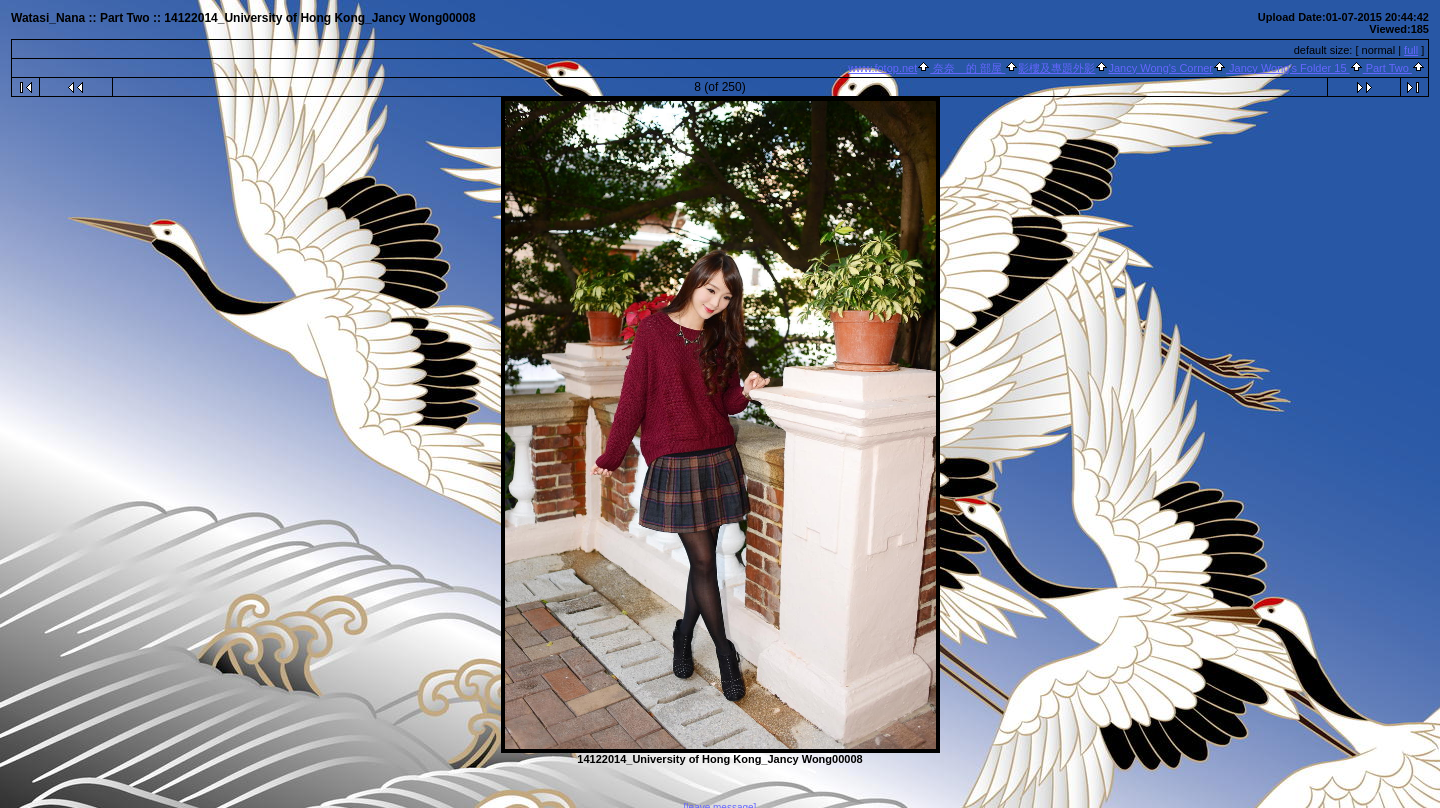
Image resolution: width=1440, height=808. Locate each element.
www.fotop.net (882, 68)
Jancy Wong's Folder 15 (1288, 68)
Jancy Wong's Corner (1160, 68)
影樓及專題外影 (1056, 68)
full (1411, 50)
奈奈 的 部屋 (967, 68)
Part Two (1387, 68)
